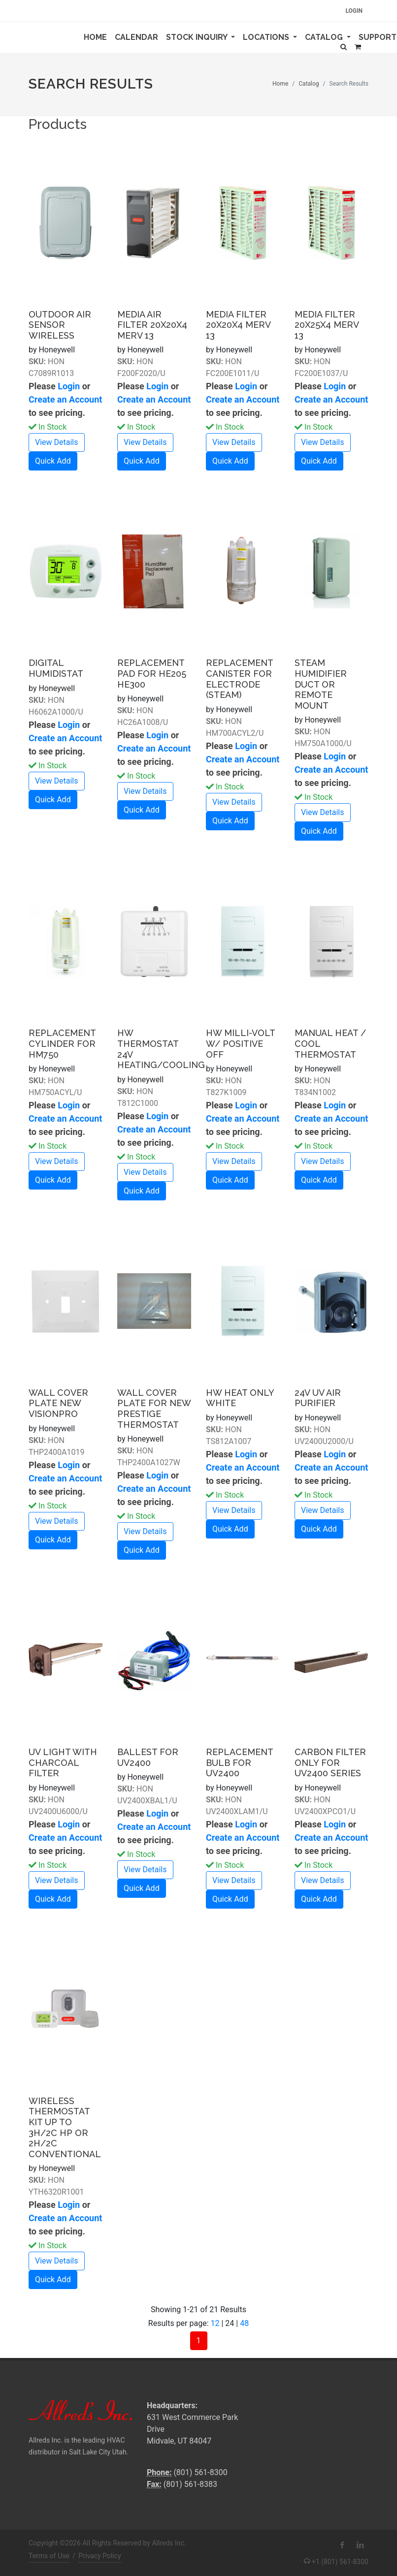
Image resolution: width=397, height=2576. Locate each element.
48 (244, 2323)
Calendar (138, 36)
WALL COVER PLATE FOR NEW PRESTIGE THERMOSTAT (154, 1408)
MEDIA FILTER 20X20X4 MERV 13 (238, 325)
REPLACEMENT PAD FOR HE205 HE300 (151, 673)
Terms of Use (49, 2556)
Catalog (308, 83)
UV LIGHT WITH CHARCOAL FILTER (63, 1762)
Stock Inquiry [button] (197, 37)
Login (354, 10)
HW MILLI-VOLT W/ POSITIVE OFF (240, 1043)
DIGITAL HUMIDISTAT (56, 668)
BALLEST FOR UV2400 (147, 1757)
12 (215, 2323)
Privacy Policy (100, 2556)
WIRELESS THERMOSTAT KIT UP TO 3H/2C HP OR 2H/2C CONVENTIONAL (65, 2127)
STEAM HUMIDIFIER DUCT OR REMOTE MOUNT (321, 684)
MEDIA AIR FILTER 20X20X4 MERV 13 (152, 325)
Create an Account (65, 399)
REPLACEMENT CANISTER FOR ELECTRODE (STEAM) (239, 679)
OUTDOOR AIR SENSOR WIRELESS (60, 325)
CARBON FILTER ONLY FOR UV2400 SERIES (330, 1762)
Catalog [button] (325, 37)
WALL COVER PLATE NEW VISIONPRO (58, 1403)
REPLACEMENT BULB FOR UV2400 (239, 1762)
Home (97, 36)
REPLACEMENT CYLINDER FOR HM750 (62, 1043)
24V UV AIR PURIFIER (318, 1398)
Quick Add (53, 461)
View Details (56, 442)
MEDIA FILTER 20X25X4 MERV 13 (327, 325)
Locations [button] (267, 37)
